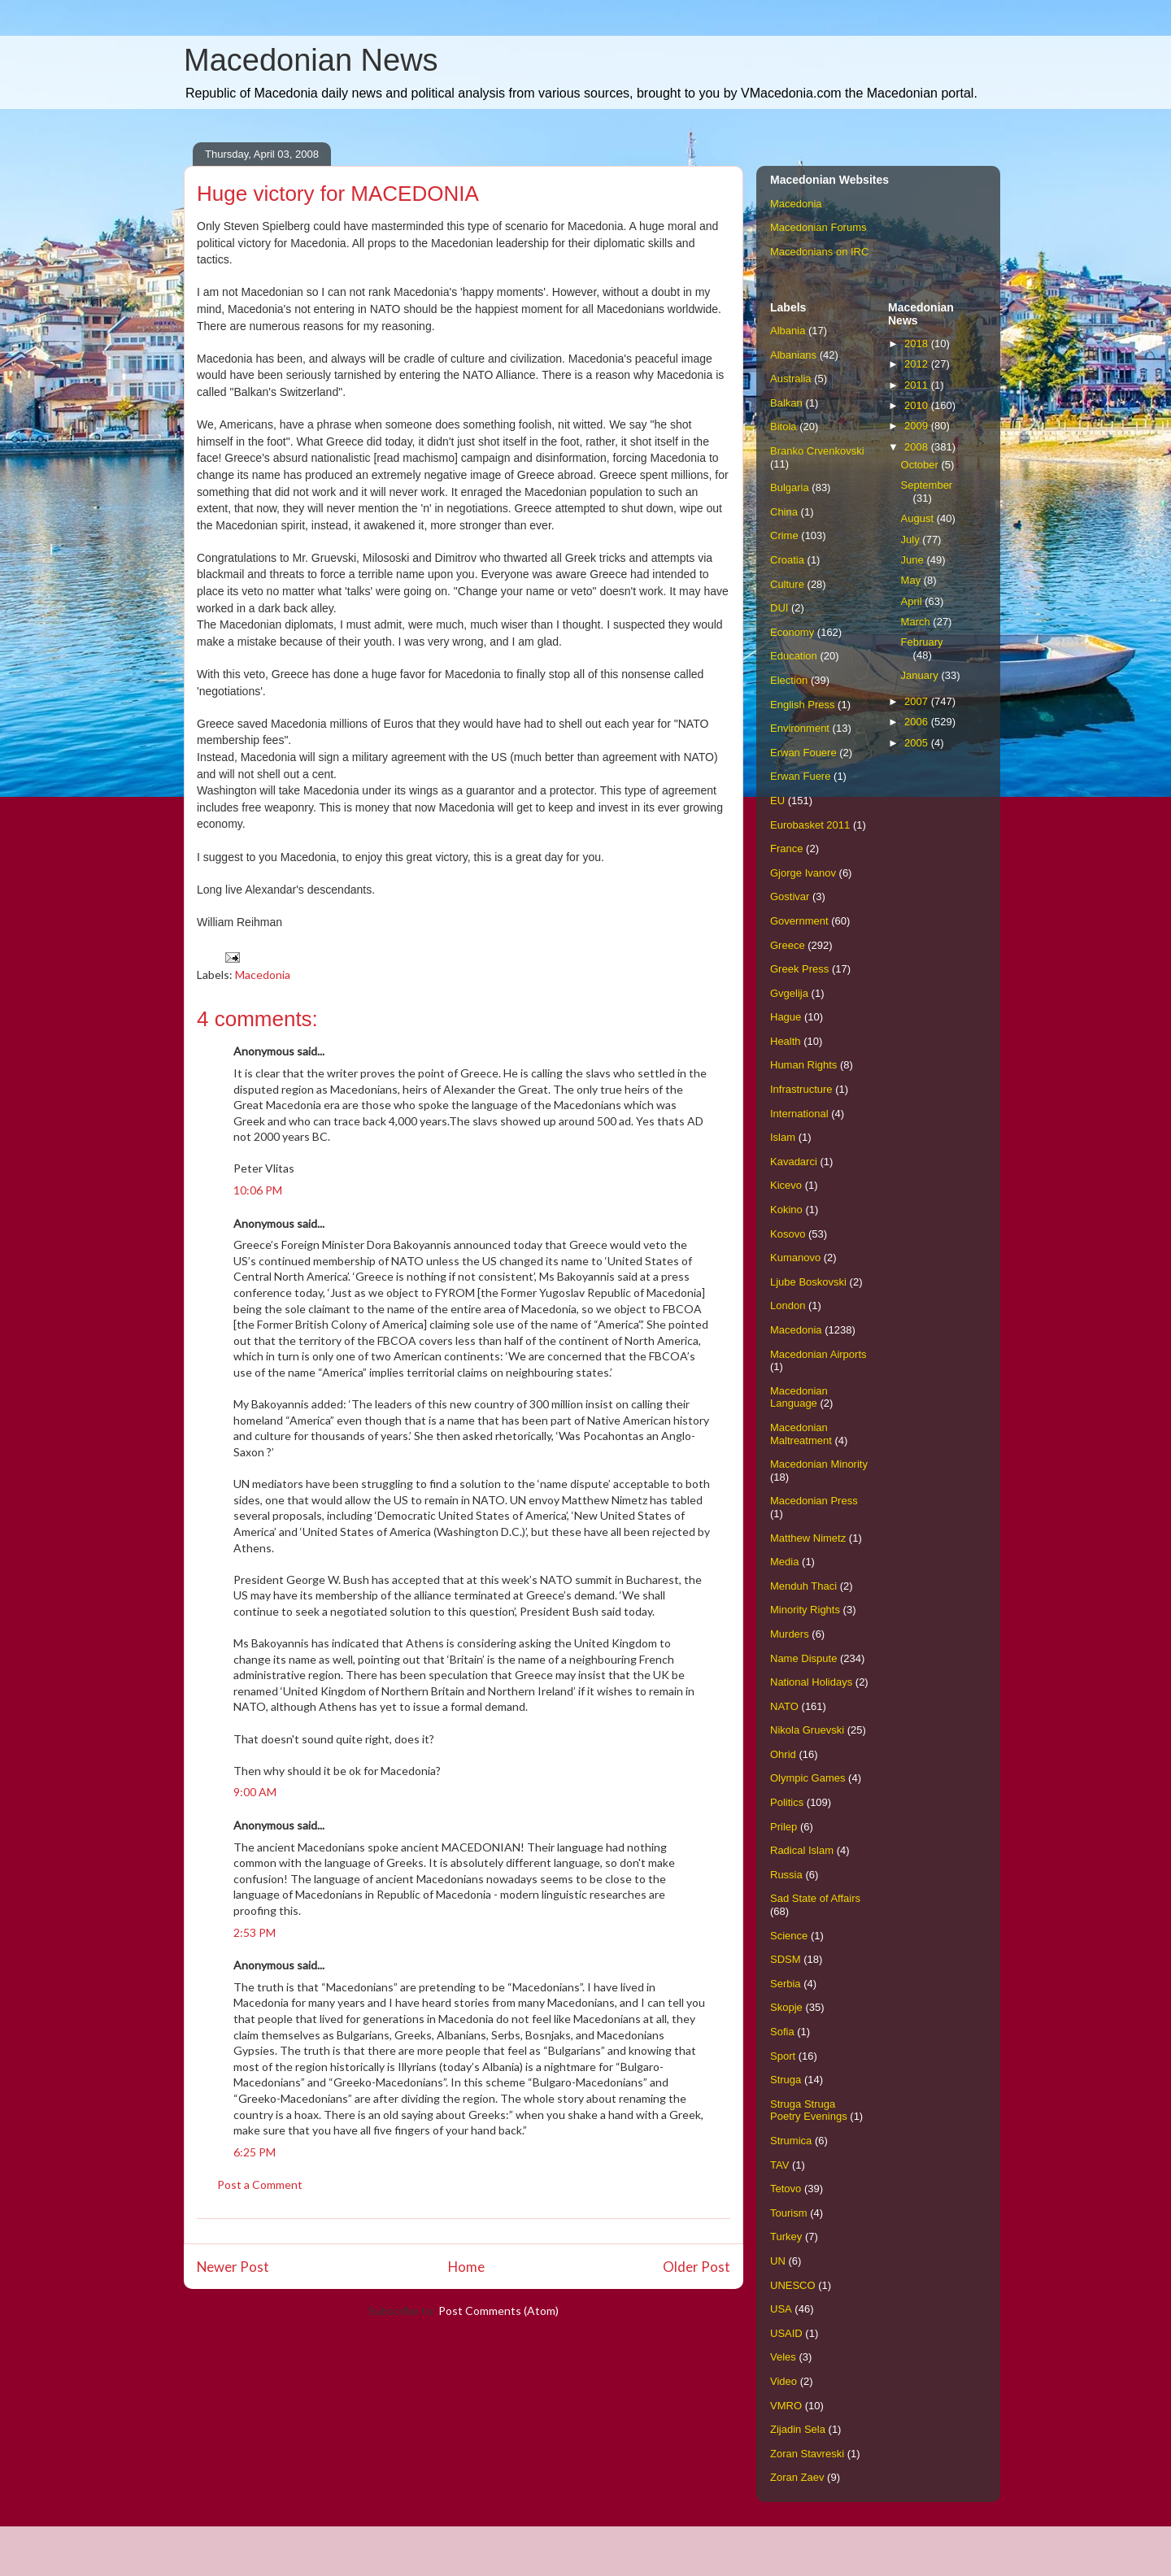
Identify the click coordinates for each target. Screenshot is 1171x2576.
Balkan (786, 403)
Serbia (785, 1984)
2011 (917, 385)
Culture (787, 584)
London (787, 1305)
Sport (782, 2056)
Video (783, 2381)
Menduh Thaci (803, 1586)
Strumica (791, 2140)
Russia (786, 1875)
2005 (917, 743)
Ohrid (783, 1754)
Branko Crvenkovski (817, 451)
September (927, 485)
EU (777, 800)
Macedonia (262, 974)
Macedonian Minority (819, 1464)
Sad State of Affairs (815, 1898)
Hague (785, 1017)
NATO (784, 1706)
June (914, 560)
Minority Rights (805, 1609)
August (919, 518)
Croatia (787, 560)
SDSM (785, 1959)
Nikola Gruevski (807, 1730)
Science (789, 1936)
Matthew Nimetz (808, 1538)
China (784, 512)
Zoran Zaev (797, 2477)
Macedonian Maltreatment (801, 1434)
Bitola (783, 426)
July (912, 539)
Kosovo (787, 1234)
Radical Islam (802, 1850)
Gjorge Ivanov (803, 873)
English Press (802, 704)
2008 (917, 447)
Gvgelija (789, 993)
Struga (785, 2079)
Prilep (783, 1827)
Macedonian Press (814, 1501)
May (912, 580)
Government (799, 921)
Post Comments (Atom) (498, 2310)
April (913, 601)
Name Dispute (803, 1658)
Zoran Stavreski (807, 2454)
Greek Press (799, 969)
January (921, 675)
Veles (783, 2357)
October (921, 465)
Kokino (786, 1209)
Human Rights (803, 1065)
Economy (792, 632)
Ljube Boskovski (808, 1282)
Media (784, 1562)
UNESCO (793, 2285)
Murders (789, 1634)
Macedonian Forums (818, 227)
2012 (917, 364)
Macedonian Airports (818, 1354)
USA (781, 2309)
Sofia (782, 2032)
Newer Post (233, 2266)
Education (793, 656)
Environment (799, 728)
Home (466, 2266)
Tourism (789, 2213)
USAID (786, 2333)
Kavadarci (793, 1161)
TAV (779, 2165)
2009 (917, 426)
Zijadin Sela (797, 2429)
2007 (917, 701)
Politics (786, 1802)
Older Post (696, 2266)
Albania (787, 330)
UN (778, 2261)
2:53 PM (254, 1932)
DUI (779, 608)
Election (789, 680)
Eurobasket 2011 (810, 825)
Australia (791, 378)
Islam (782, 1137)
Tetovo (785, 2188)
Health (785, 1041)
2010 (917, 405)
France (786, 848)
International (799, 1113)
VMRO (786, 2406)
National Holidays (811, 1682)
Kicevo (786, 1185)
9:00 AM (254, 1792)
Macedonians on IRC (819, 252)
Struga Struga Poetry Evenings (808, 2110)
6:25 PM (254, 2152)
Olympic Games (807, 1778)
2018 (917, 343)
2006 (917, 722)
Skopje (786, 2007)
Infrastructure (801, 1089)
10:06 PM (257, 1190)
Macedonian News (311, 60)
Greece (787, 945)
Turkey (786, 2236)
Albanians (793, 355)
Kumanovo (795, 1257)
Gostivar (789, 896)
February (922, 642)
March (917, 622)
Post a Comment (260, 2184)
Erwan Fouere (803, 752)
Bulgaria (789, 487)
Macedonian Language (799, 1397)
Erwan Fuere (800, 776)
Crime (784, 535)
